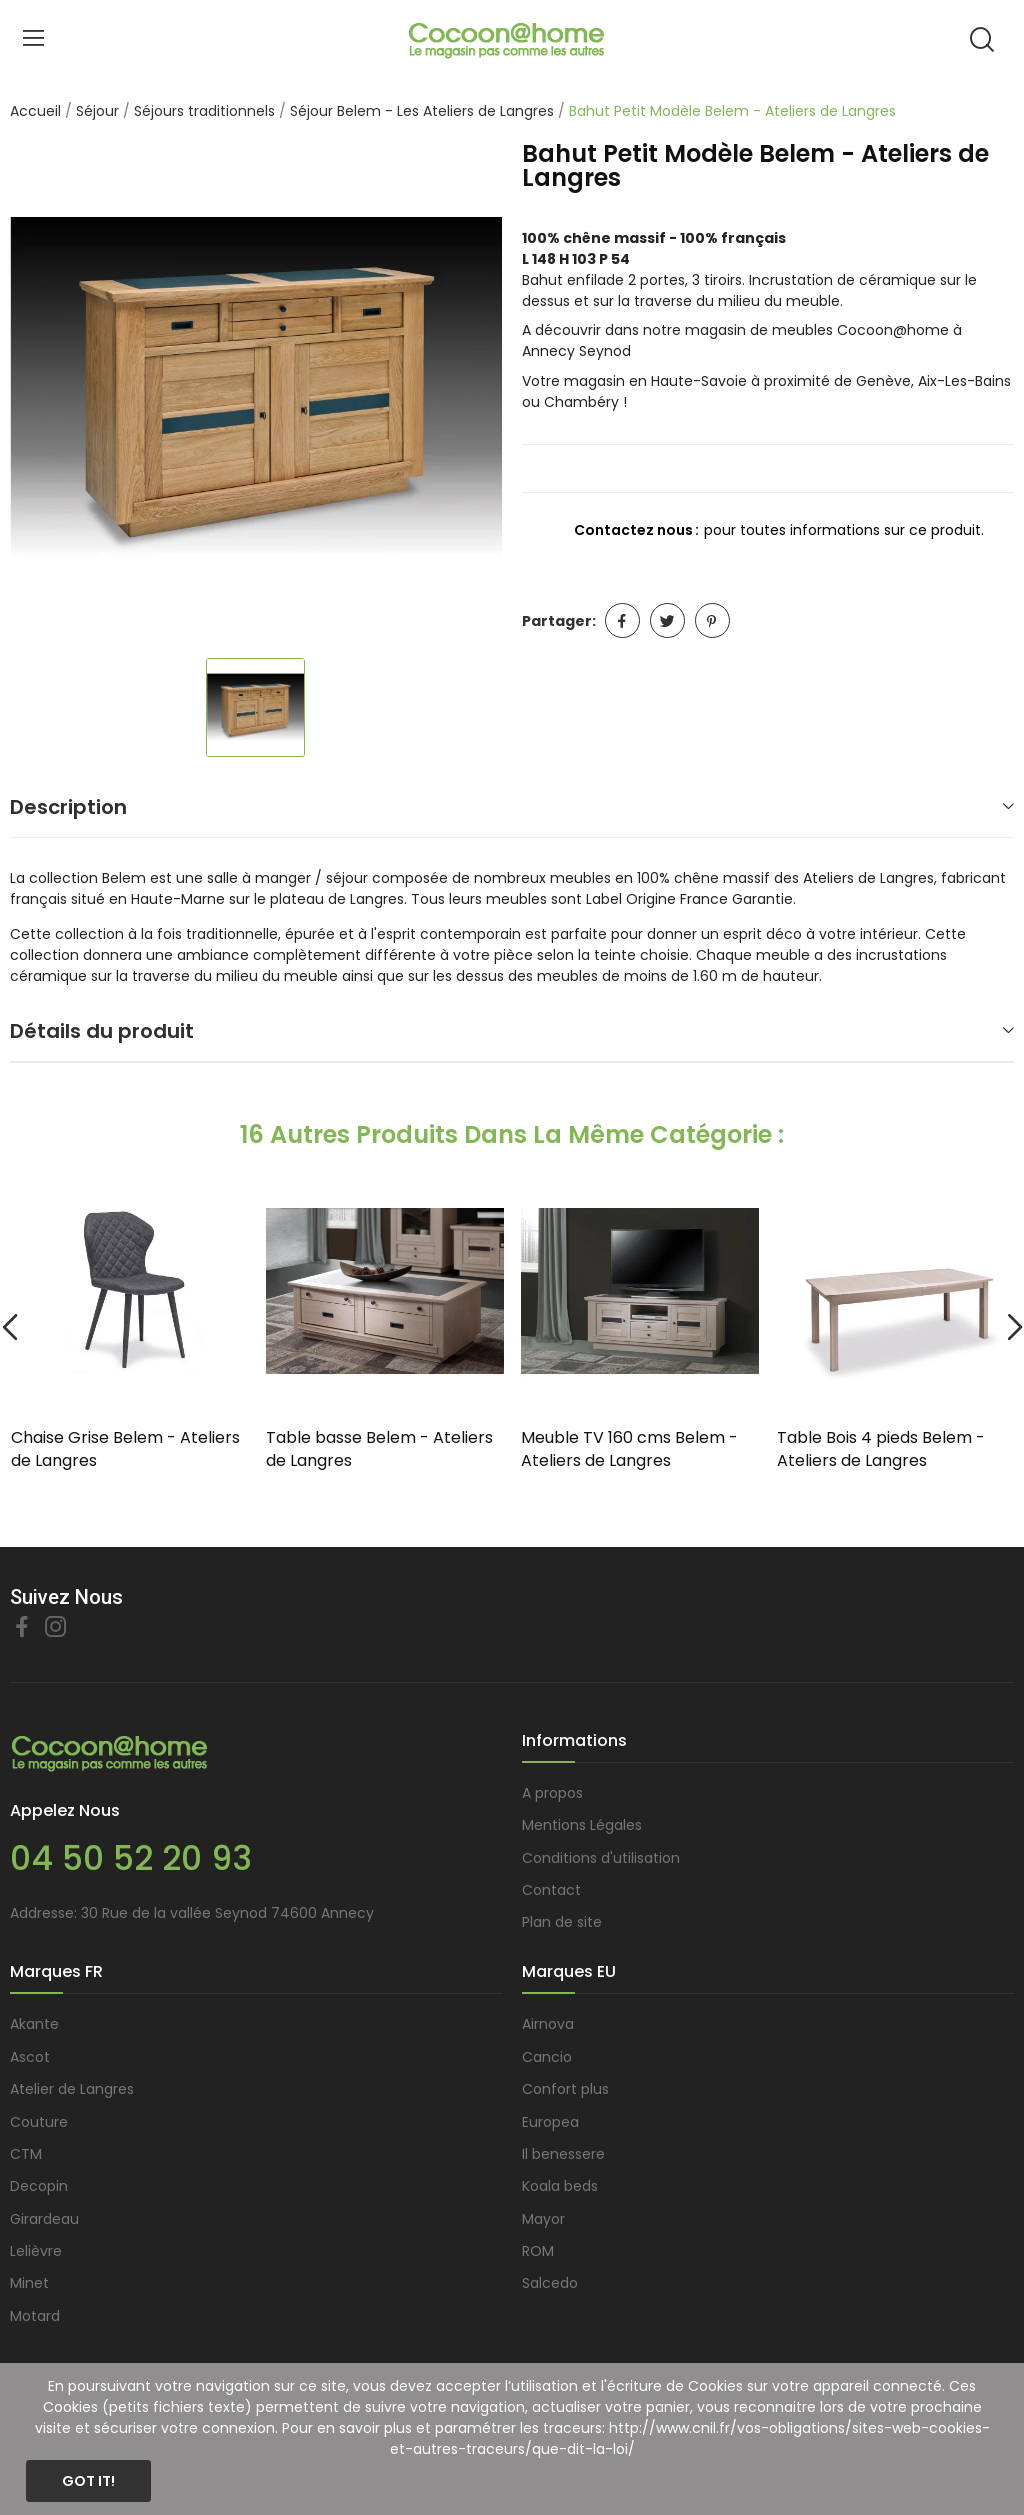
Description (68, 807)
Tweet (667, 620)
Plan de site (562, 1922)
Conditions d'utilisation (601, 1858)
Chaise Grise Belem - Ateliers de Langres (125, 1449)
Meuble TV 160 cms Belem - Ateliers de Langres (629, 1449)
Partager (622, 620)
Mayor (543, 2219)
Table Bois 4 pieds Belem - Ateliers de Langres (881, 1449)
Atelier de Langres (72, 2089)
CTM (26, 2154)
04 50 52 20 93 (131, 1858)
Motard (35, 2316)
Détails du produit (102, 1031)
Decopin (39, 2186)
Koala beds (560, 2186)
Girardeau (44, 2219)
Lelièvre (36, 2251)
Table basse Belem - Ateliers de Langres (379, 1449)
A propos (552, 1793)
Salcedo (550, 2283)
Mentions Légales (582, 1825)
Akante (34, 2024)
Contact (551, 1890)
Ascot (30, 2057)
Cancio (547, 2057)
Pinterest (712, 620)
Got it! (88, 2481)
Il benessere (563, 2154)
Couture (39, 2122)
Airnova (548, 2024)
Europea (550, 2122)
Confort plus (565, 2089)
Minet (29, 2283)
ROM (538, 2251)
